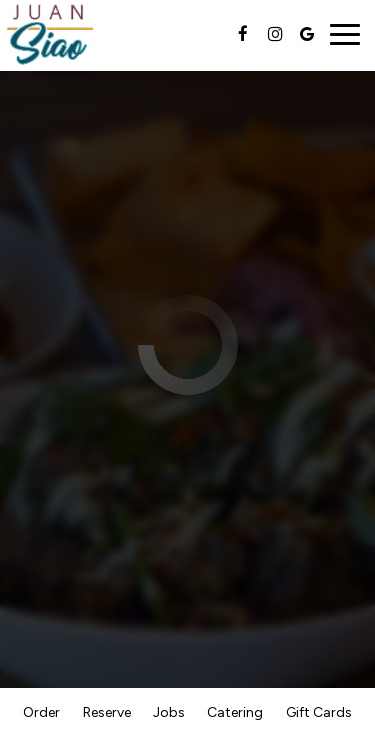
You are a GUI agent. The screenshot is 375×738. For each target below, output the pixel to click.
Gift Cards (319, 712)
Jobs (169, 712)
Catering (235, 712)
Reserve (107, 712)
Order (41, 712)
